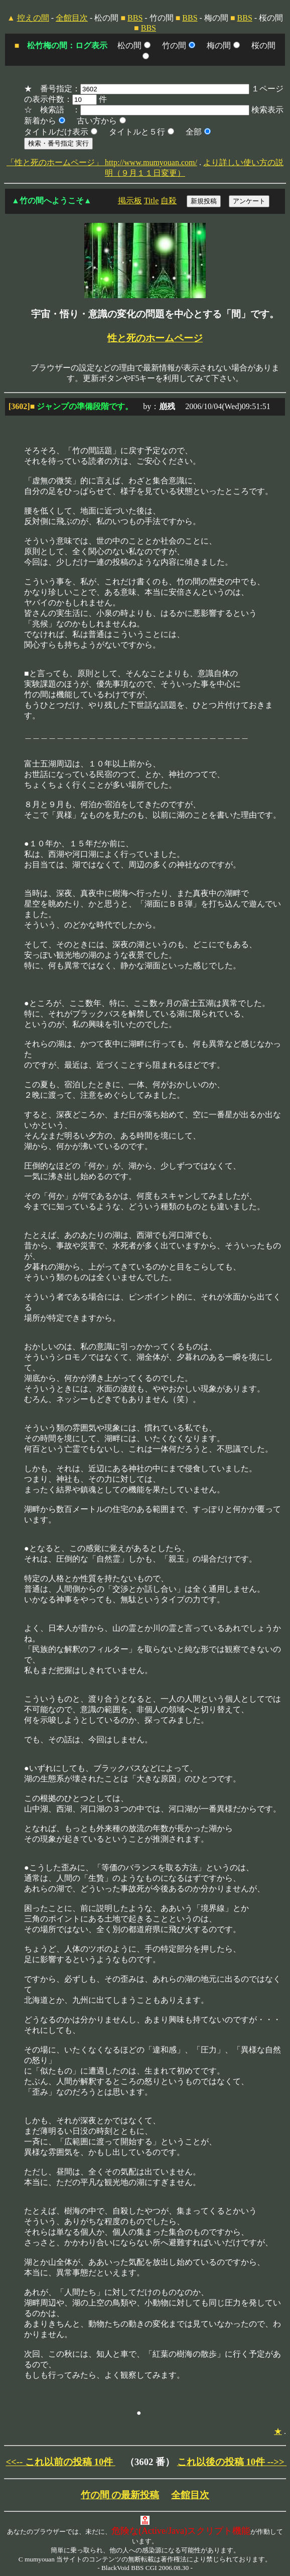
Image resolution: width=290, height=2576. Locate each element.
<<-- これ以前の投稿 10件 (60, 2462)
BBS (134, 18)
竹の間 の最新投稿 (120, 2495)
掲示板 (130, 200)
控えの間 (33, 18)
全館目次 (72, 18)
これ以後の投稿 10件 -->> (232, 2462)
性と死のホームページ (155, 338)
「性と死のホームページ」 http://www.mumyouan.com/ (102, 162)
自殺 (169, 200)
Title (151, 200)
